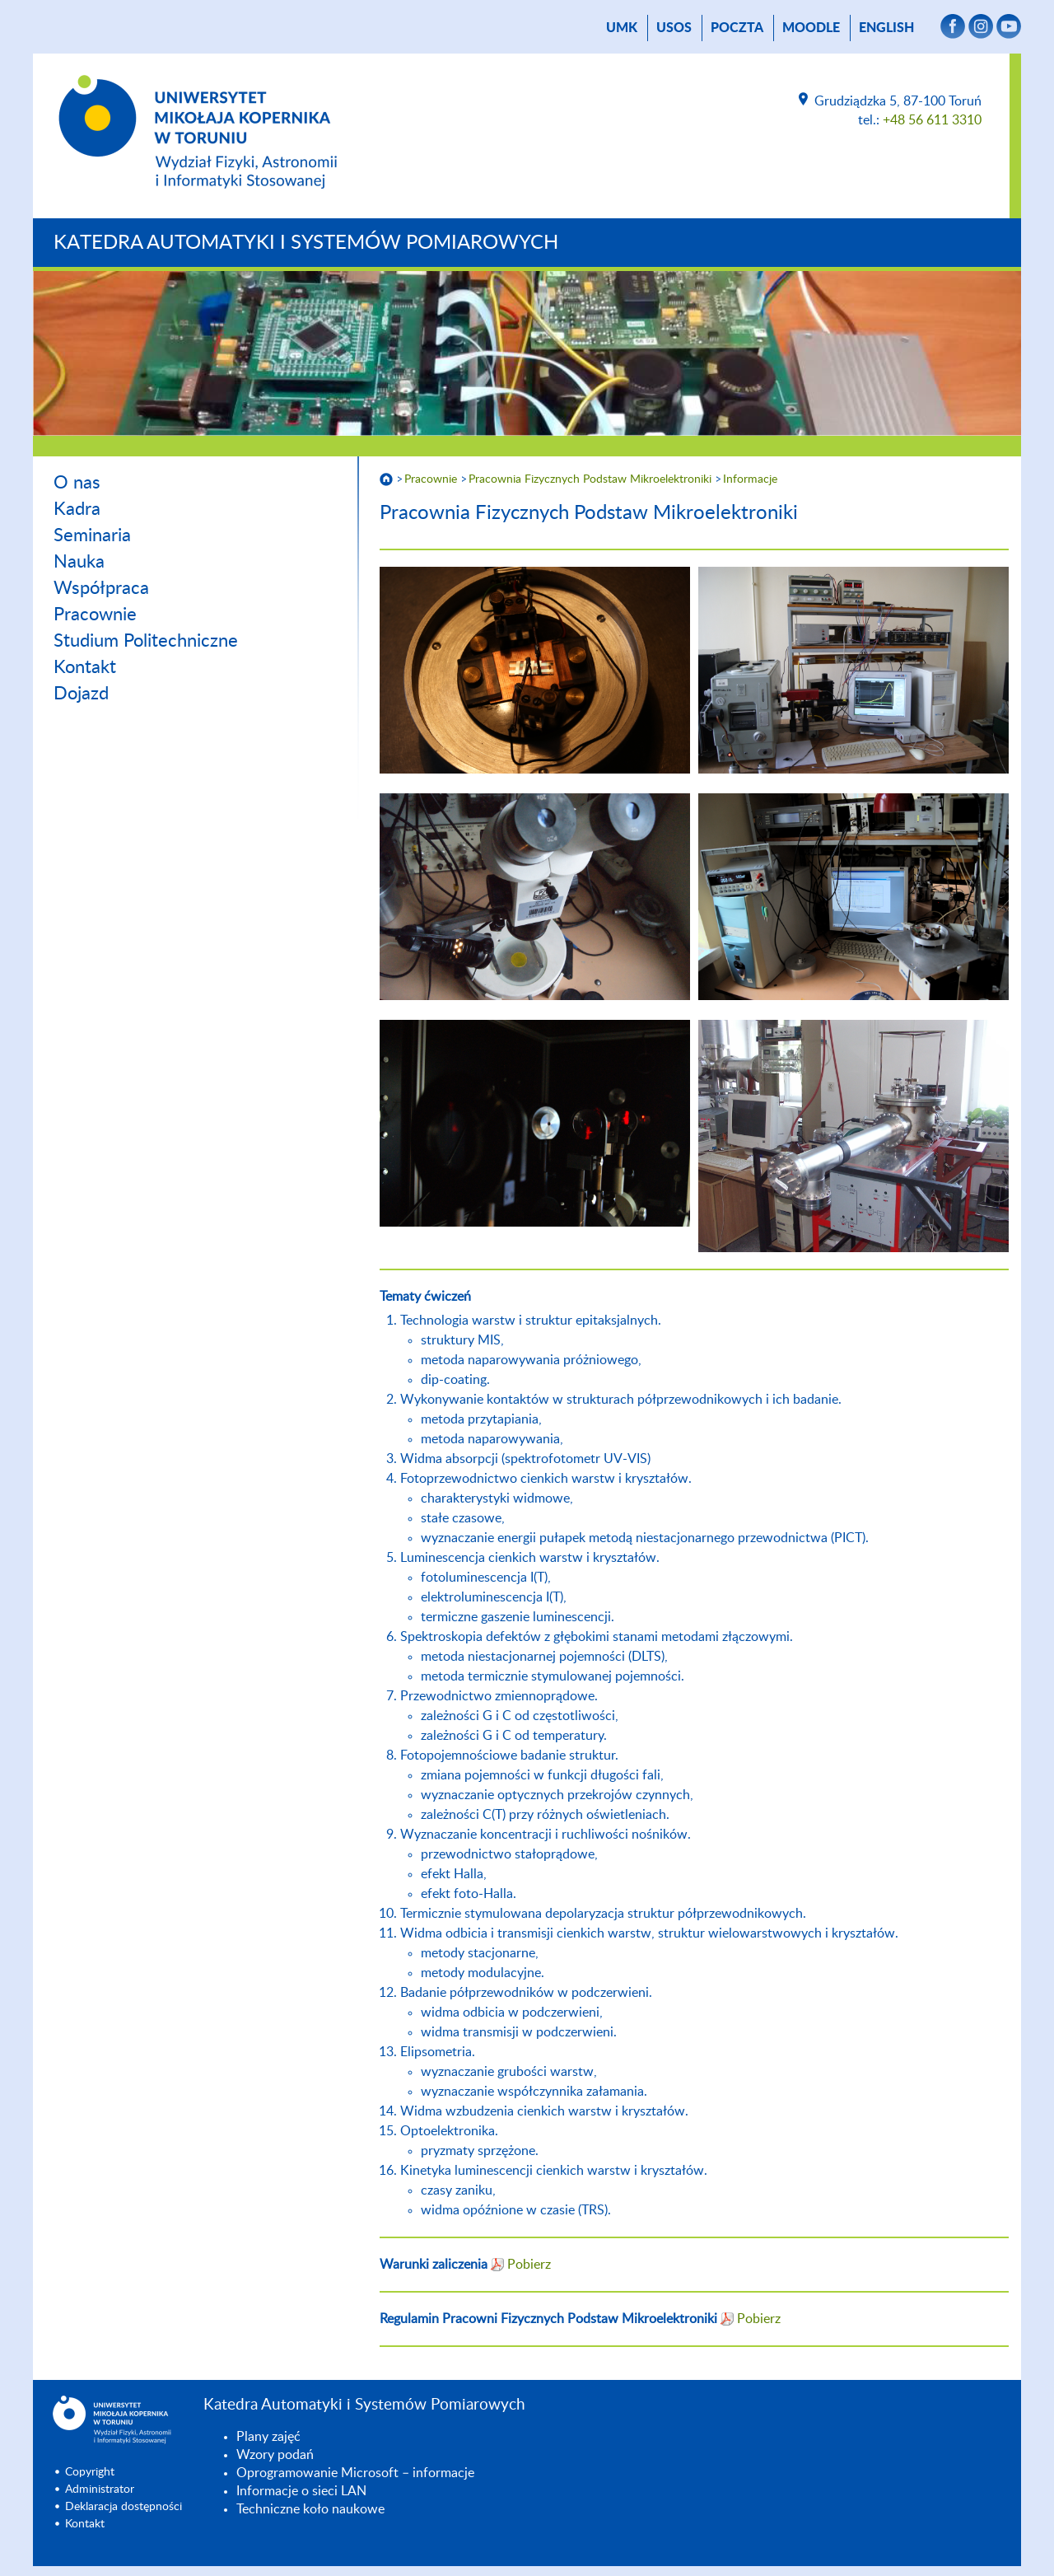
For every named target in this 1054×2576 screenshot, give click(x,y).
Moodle (811, 28)
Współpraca (101, 588)
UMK (621, 28)
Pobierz (529, 2264)
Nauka (79, 562)
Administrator (99, 2489)
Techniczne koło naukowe (310, 2509)
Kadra (77, 509)
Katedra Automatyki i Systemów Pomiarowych (306, 243)
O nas (77, 483)
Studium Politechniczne (146, 641)
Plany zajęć (268, 2436)
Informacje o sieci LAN (301, 2491)
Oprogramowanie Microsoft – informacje (355, 2473)
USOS (674, 28)
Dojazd (81, 694)
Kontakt (85, 667)
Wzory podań (275, 2454)
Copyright (89, 2472)
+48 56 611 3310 (932, 120)
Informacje (750, 479)
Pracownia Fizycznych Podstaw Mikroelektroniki (590, 479)
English (886, 28)
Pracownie (95, 614)
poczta (737, 28)
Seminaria (92, 535)
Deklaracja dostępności (123, 2507)
